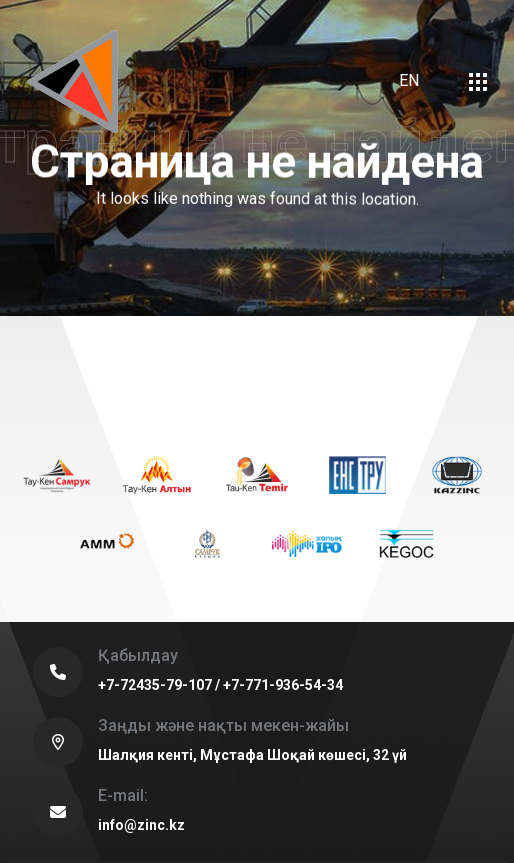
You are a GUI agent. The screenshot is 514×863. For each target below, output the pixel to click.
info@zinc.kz (141, 825)
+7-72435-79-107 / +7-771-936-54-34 (220, 685)
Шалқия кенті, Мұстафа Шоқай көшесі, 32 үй (252, 755)
